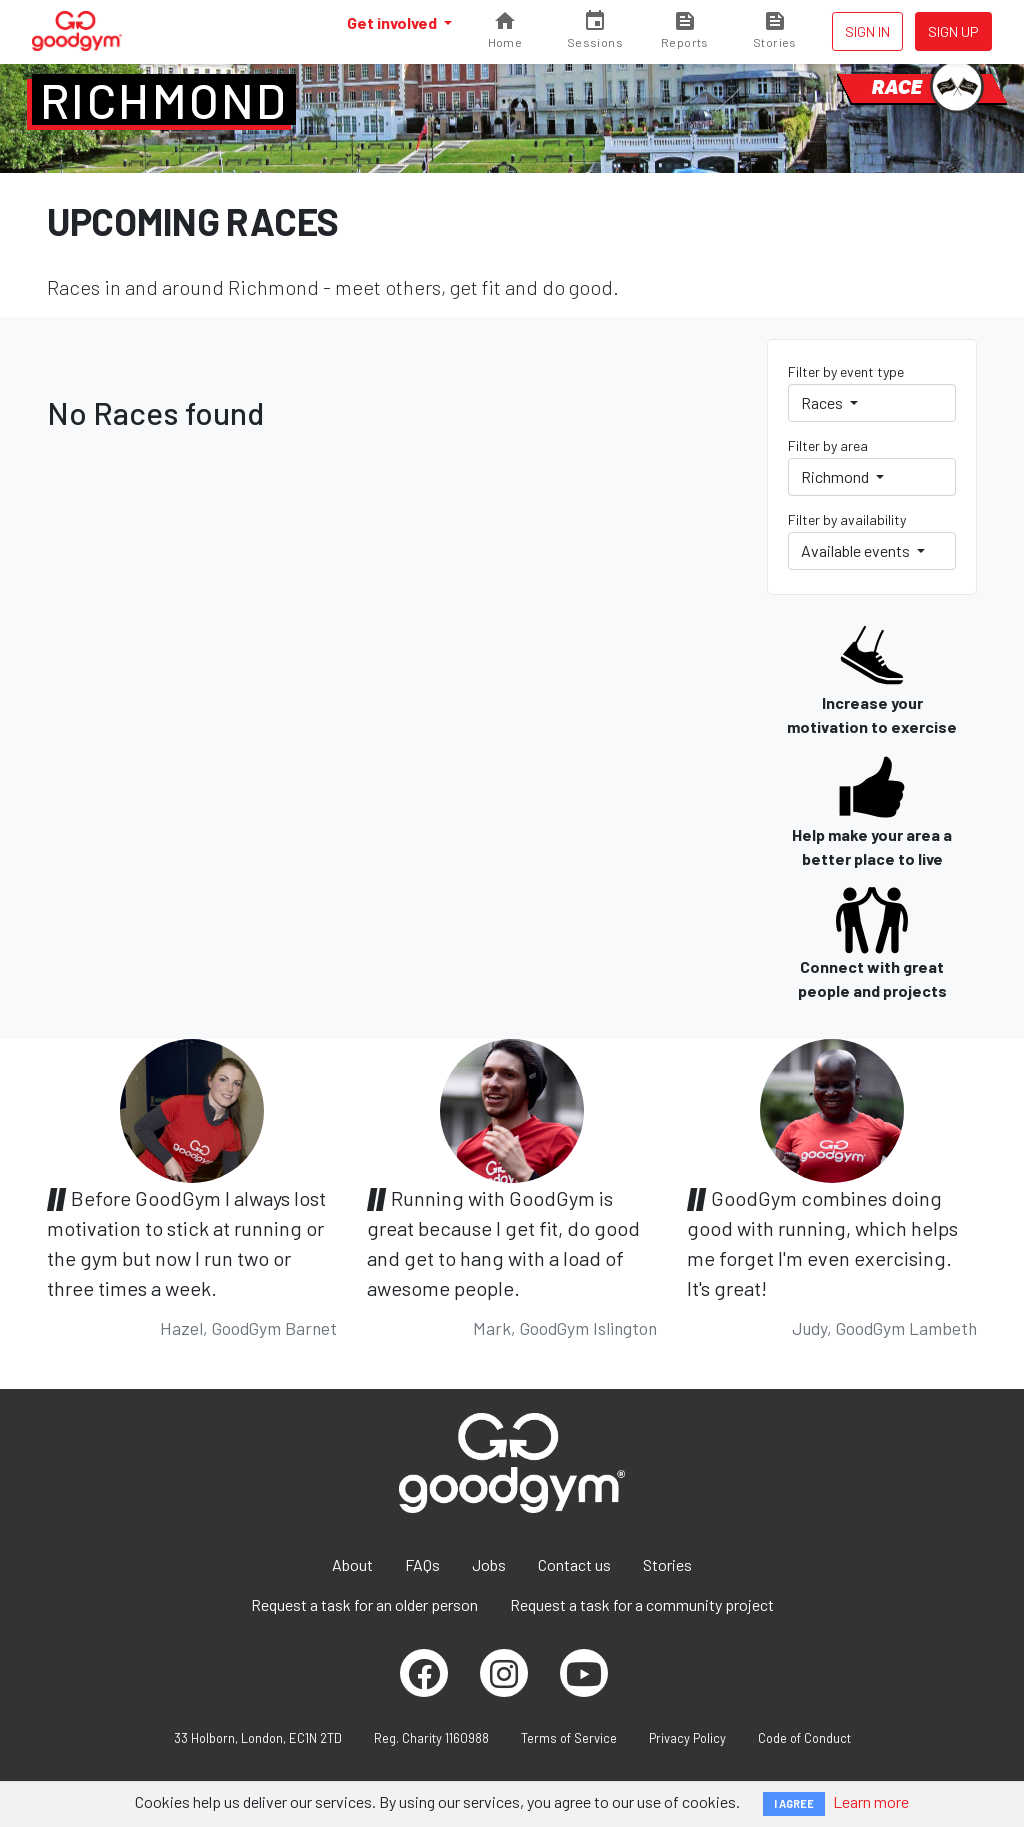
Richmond (164, 100)
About (352, 1564)
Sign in (867, 31)
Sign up (953, 31)
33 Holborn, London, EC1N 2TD (258, 1738)
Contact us (574, 1564)
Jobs (489, 1564)
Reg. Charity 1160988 (431, 1738)
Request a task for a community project (642, 1604)
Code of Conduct (804, 1738)
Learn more (871, 1801)
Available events (857, 550)
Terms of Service (569, 1738)
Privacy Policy (687, 1738)
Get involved (393, 22)
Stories (667, 1564)
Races (823, 402)
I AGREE (794, 1803)
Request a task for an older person (364, 1604)
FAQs (422, 1564)
